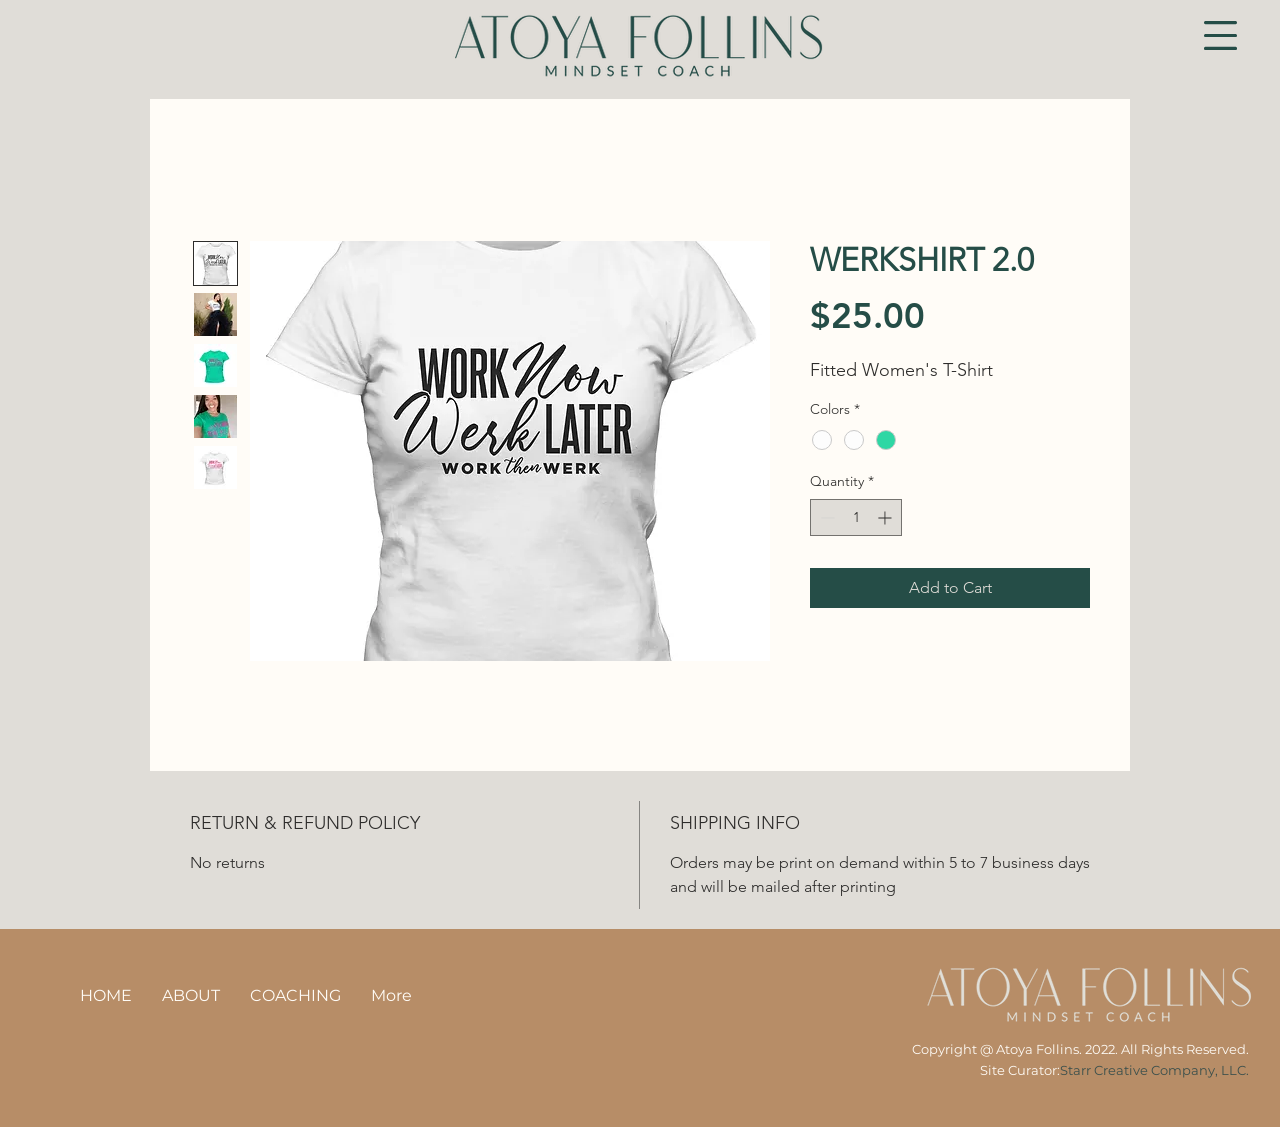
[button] (1220, 35)
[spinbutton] (856, 517)
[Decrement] (825, 517)
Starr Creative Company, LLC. (1154, 1070)
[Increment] (886, 517)
